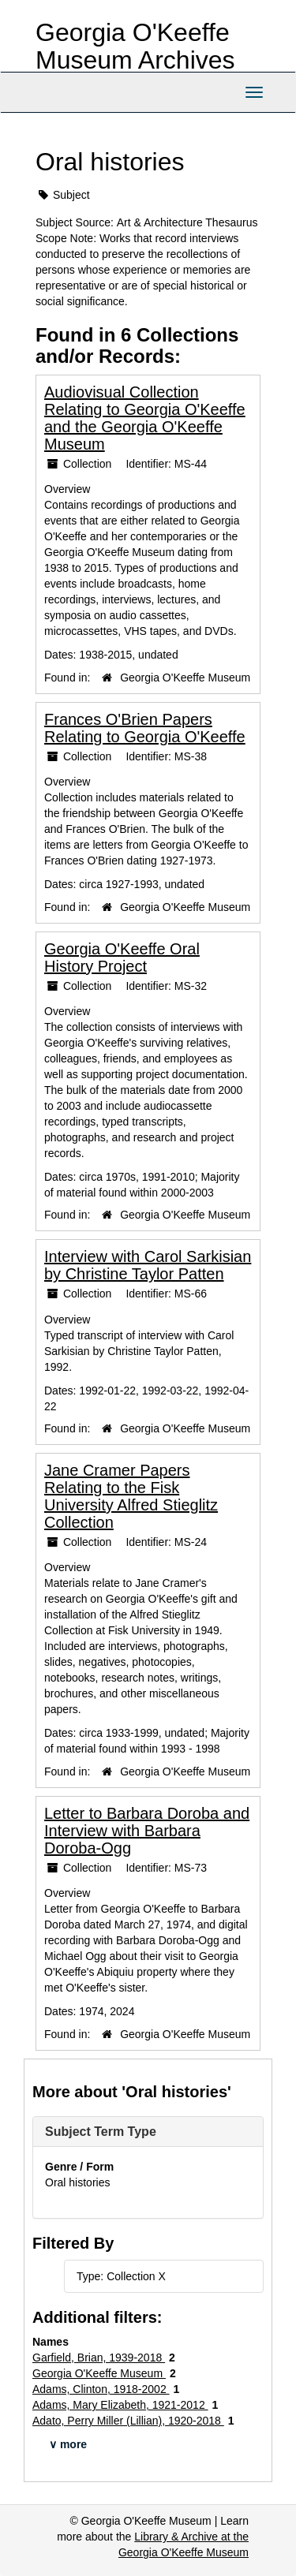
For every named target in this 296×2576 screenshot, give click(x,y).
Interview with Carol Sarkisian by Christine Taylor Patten (147, 1265)
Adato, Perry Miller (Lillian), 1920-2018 (128, 2420)
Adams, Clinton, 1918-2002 (101, 2389)
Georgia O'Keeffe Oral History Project (122, 957)
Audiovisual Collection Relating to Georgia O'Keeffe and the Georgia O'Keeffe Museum (144, 418)
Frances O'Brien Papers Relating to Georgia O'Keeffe (144, 728)
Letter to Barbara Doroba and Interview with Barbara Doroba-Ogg (146, 1831)
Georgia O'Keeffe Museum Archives (135, 46)
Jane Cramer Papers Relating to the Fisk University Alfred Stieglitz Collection (131, 1496)
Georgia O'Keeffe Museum (185, 677)
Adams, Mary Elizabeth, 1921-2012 (120, 2405)
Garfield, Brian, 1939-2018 (98, 2357)
